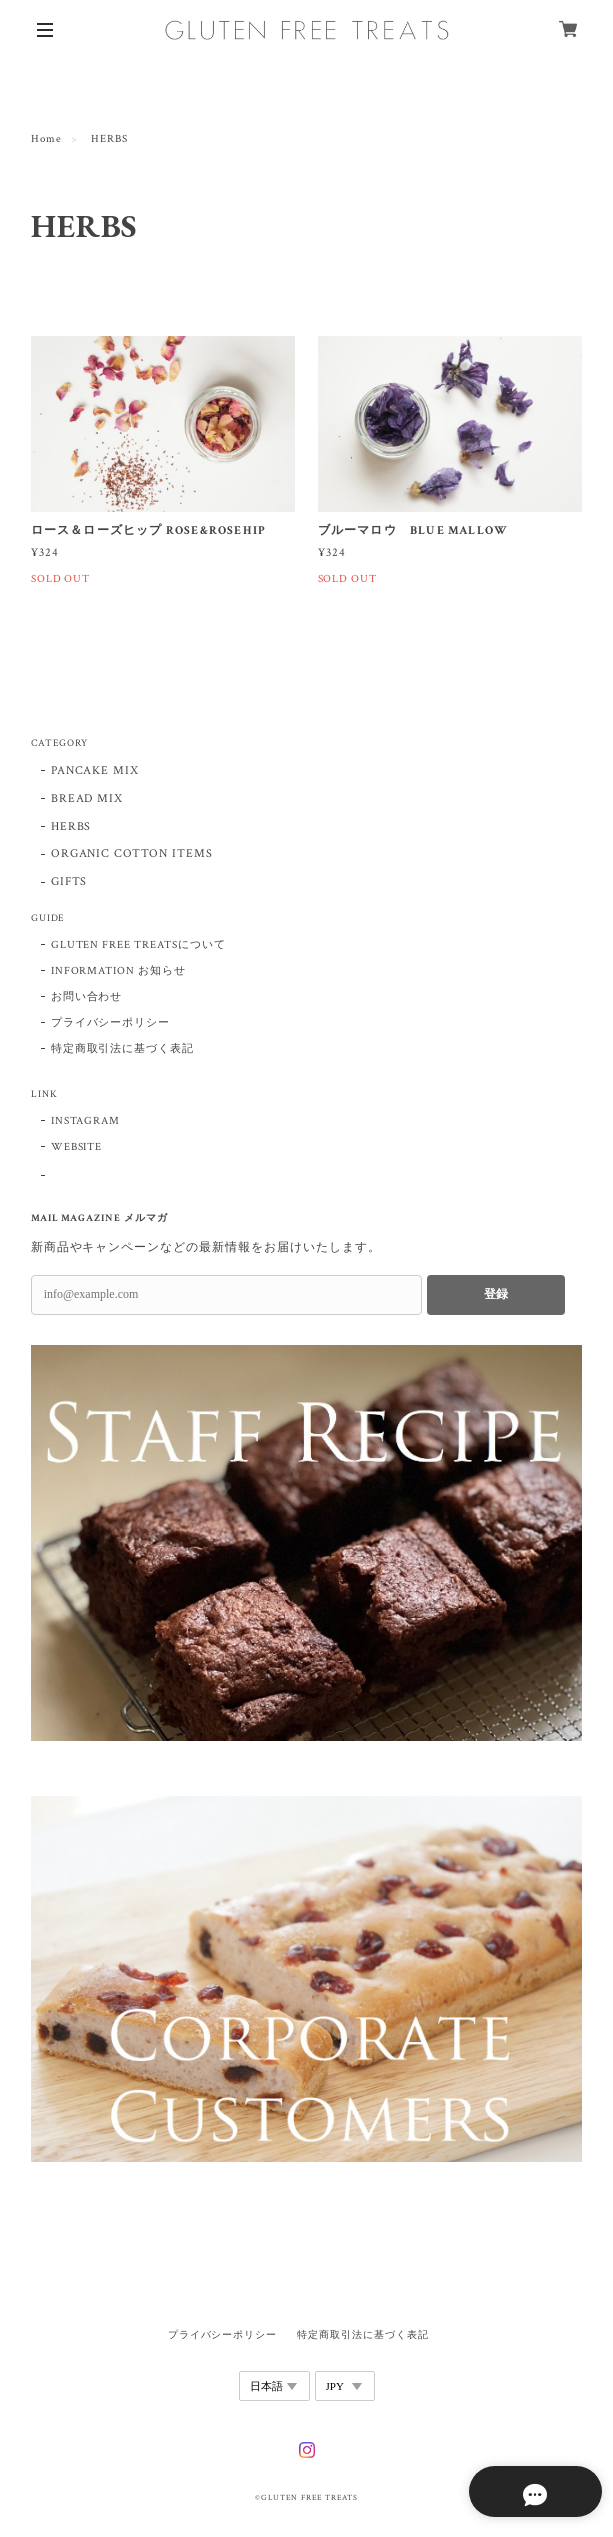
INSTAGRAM (86, 1121)
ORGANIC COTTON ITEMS (132, 853)
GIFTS (69, 881)
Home (46, 139)
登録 (496, 1294)
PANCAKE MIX (95, 770)
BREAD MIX (87, 798)
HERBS (71, 826)
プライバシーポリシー (111, 1023)
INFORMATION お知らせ (118, 971)
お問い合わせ (87, 997)
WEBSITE (77, 1147)
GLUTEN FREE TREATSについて (138, 945)
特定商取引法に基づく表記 (123, 1049)
